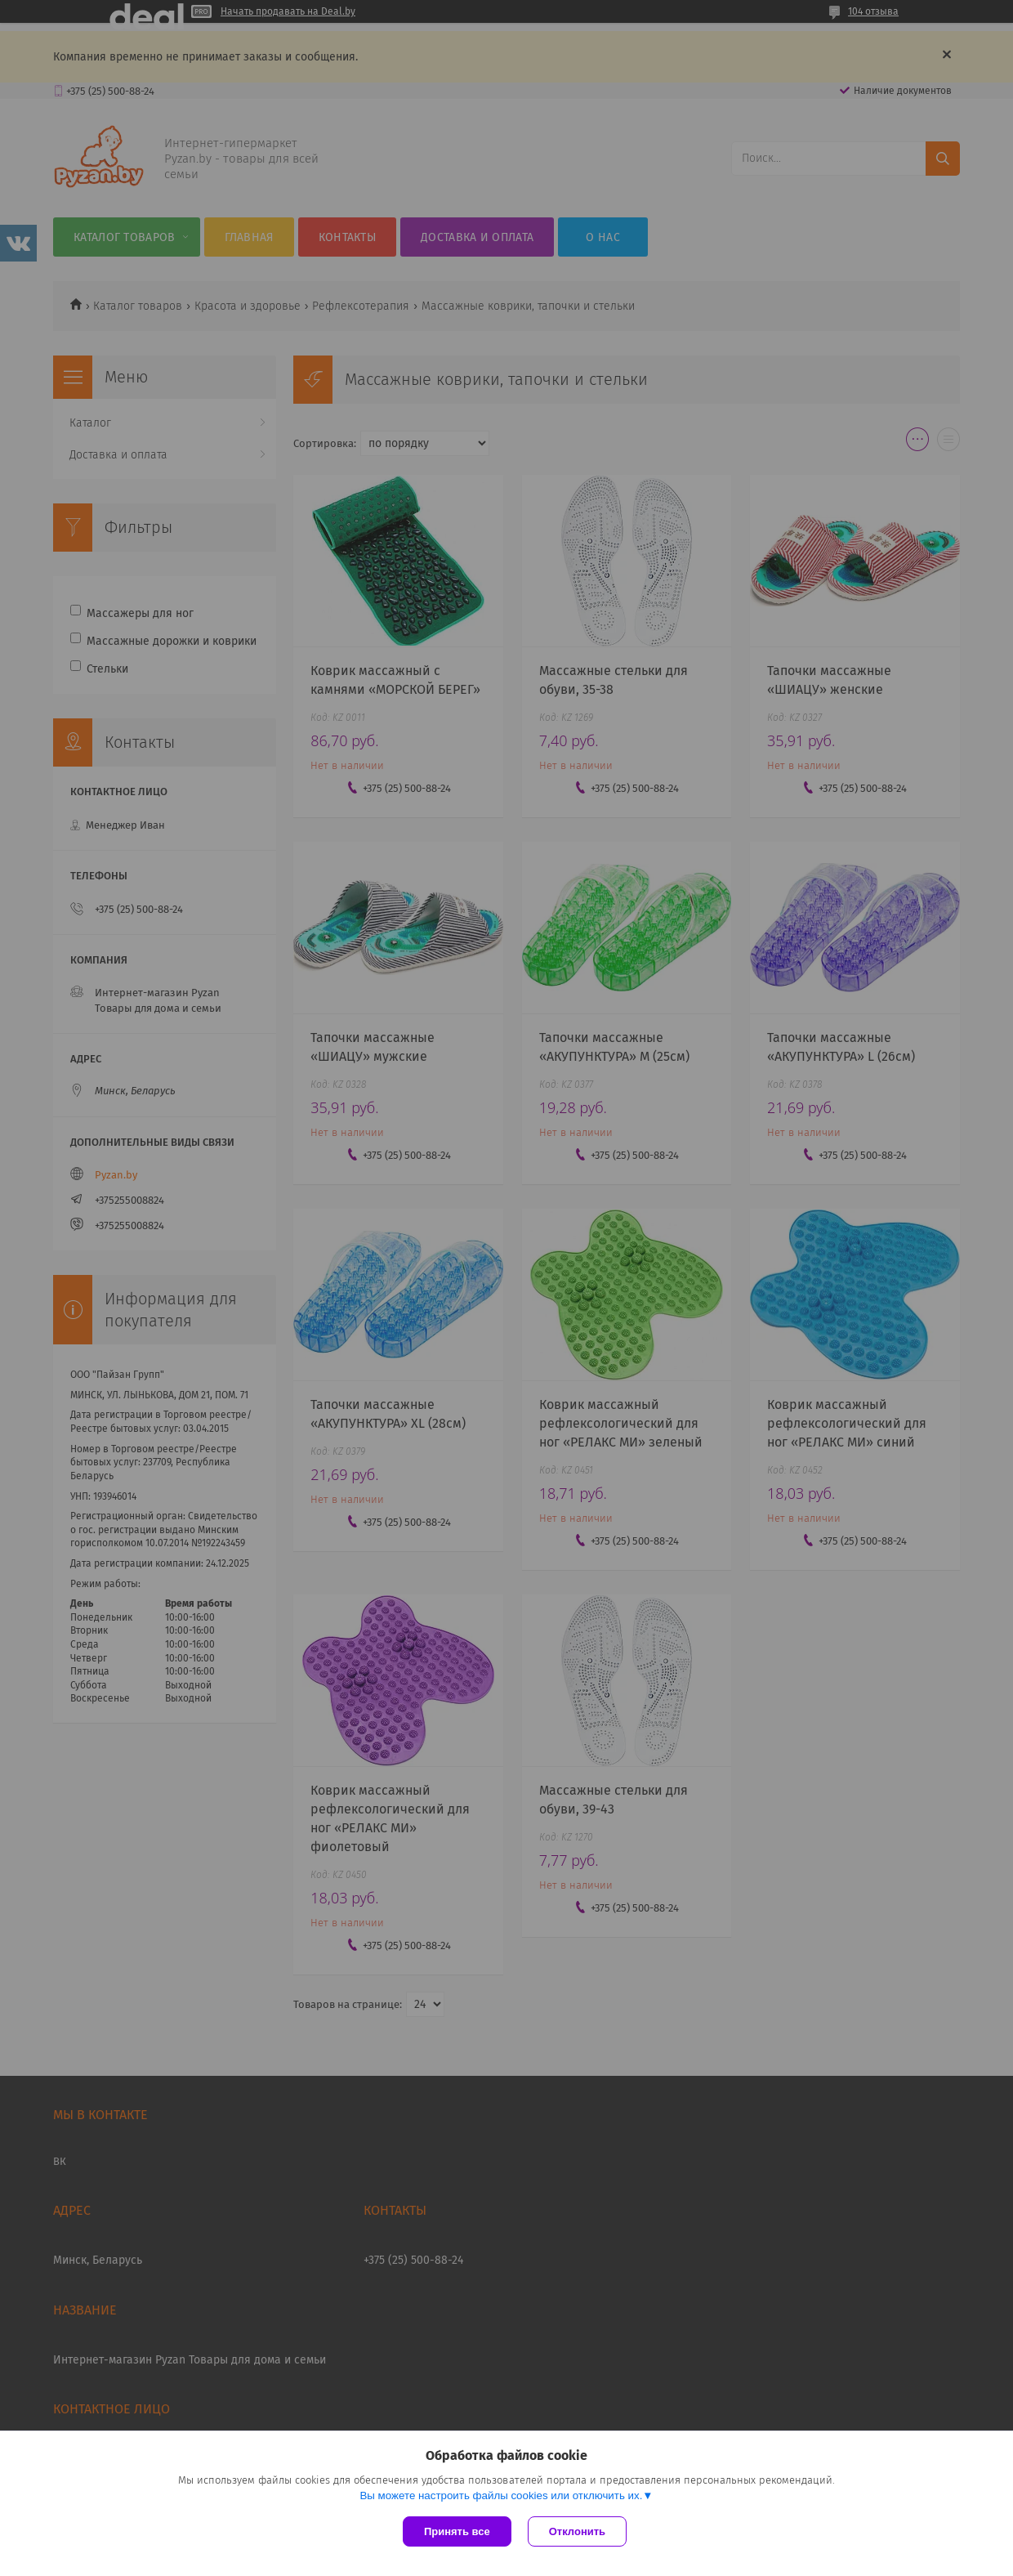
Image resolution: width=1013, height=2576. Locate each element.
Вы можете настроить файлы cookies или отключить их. (500, 2495)
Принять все (457, 2531)
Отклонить (577, 2531)
